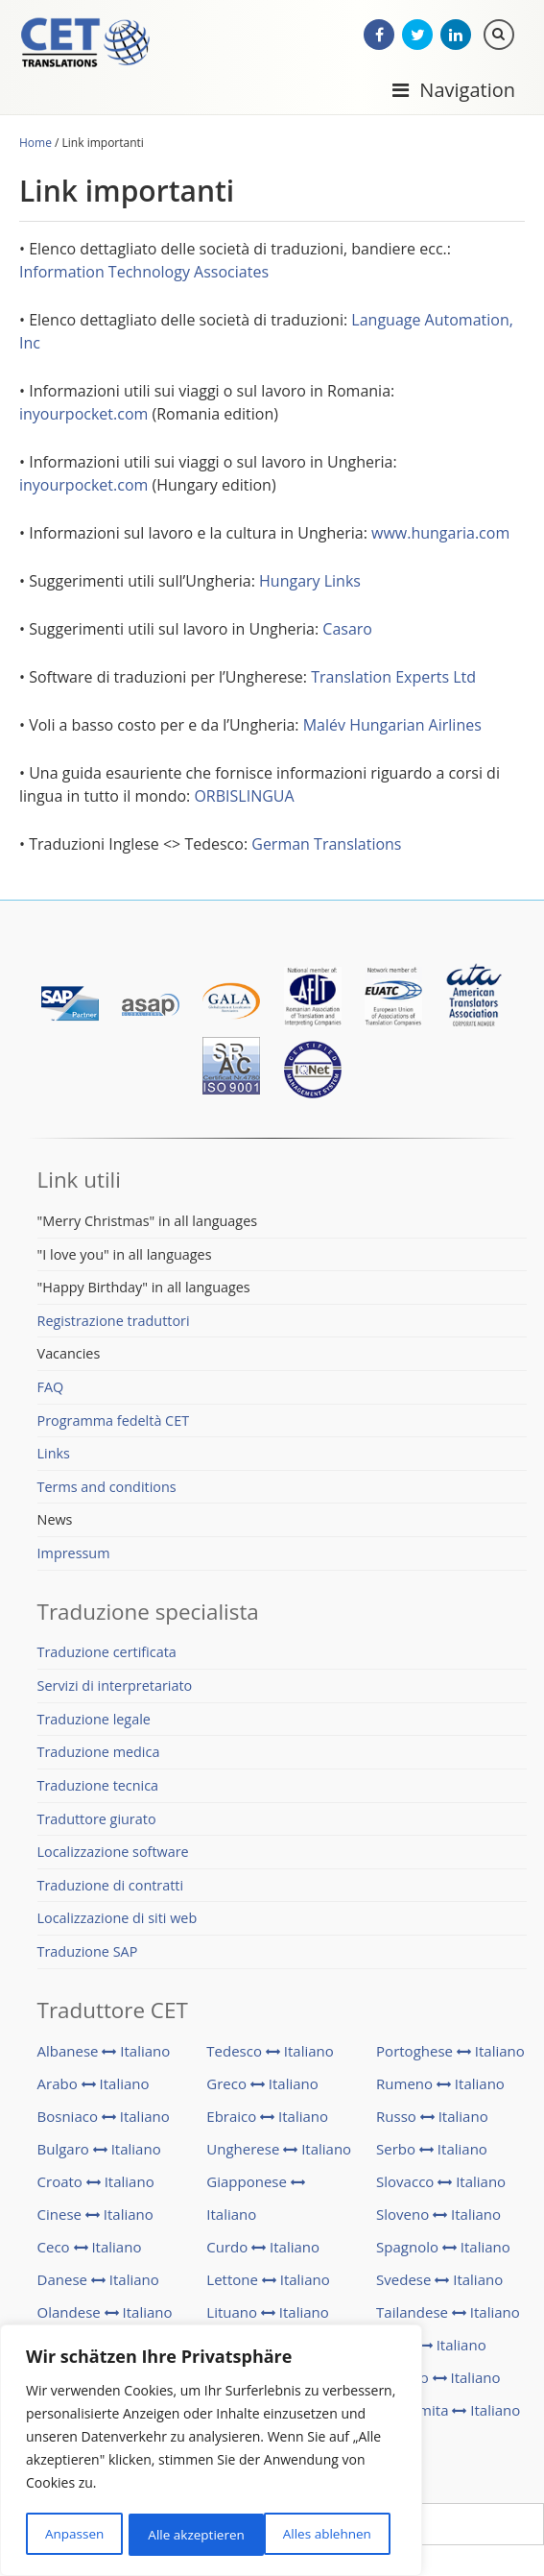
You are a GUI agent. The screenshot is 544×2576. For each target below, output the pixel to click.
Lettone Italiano (267, 2281)
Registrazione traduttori (113, 1321)
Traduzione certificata (107, 1654)
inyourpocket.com (83, 415)
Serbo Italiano (431, 2150)
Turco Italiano (431, 2346)
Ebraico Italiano (267, 2118)
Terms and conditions (107, 1488)
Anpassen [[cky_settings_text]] (74, 2534)
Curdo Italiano (262, 2248)
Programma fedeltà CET (113, 1421)
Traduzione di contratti (110, 1886)
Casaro (347, 630)
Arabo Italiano (93, 2085)
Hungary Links (310, 582)
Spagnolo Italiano (443, 2248)
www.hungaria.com (440, 534)
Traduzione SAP (87, 1953)
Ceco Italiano (89, 2248)
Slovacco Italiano (441, 2183)
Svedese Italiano (439, 2281)
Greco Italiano (262, 2085)
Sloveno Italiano (438, 2216)
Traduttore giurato (96, 1820)
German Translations (326, 845)
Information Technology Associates (144, 273)
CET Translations (91, 47)
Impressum (73, 1555)
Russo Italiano (432, 2118)
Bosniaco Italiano (103, 2118)
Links (53, 1455)
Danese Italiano (98, 2281)
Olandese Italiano (105, 2313)
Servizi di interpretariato (115, 1687)
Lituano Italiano (267, 2313)
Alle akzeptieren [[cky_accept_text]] (329, 2534)
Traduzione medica (98, 1754)
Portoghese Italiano (450, 2052)
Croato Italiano (95, 2183)
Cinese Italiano (95, 2216)
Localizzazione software (113, 1853)
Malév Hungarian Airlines (392, 726)
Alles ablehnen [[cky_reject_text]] (191, 2534)
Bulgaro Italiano (99, 2150)
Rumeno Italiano (440, 2085)
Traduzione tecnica (98, 1787)
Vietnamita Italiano (448, 2411)
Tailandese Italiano (448, 2313)
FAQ (50, 1389)
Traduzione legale (94, 1720)
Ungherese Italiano (278, 2150)
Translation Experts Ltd (393, 678)
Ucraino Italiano (438, 2379)
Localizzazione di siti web (117, 1920)
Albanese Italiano (104, 2052)
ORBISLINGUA (244, 797)
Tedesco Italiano (269, 2052)
